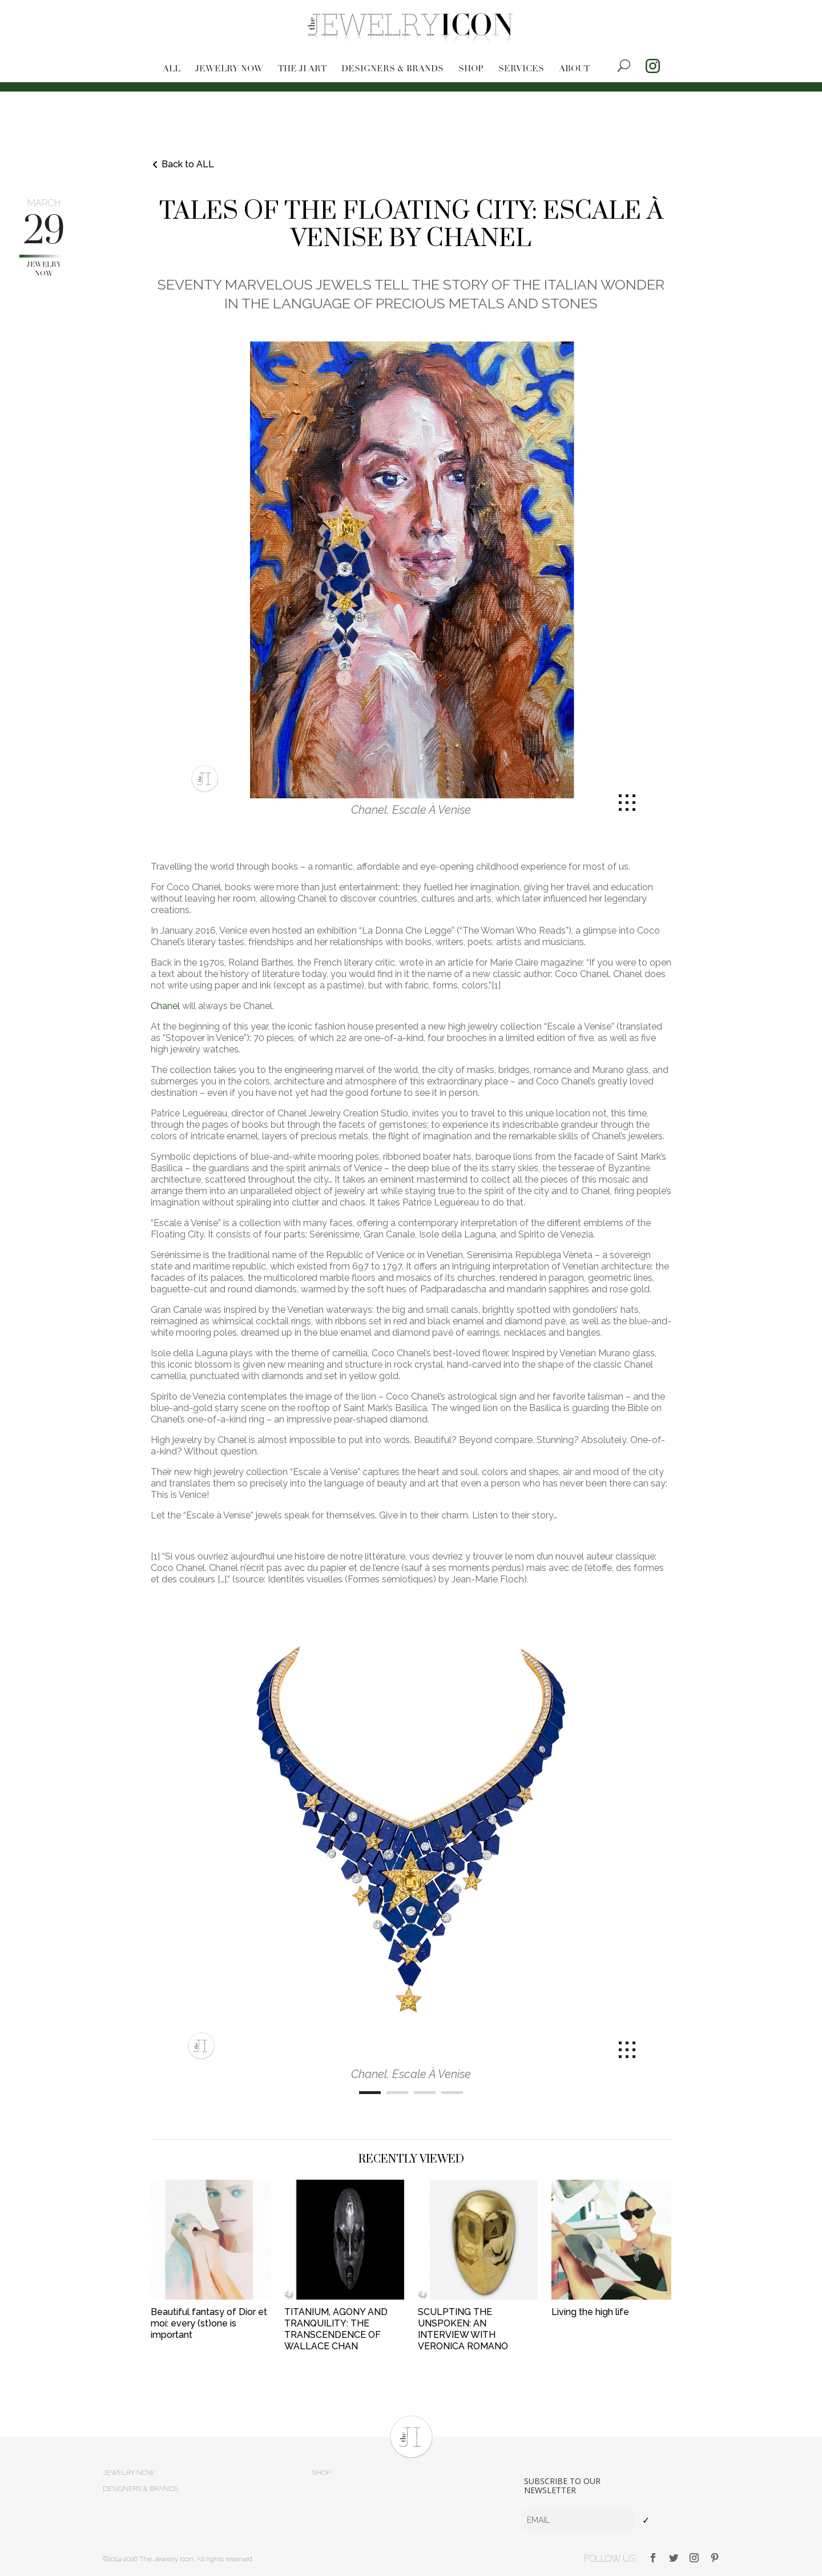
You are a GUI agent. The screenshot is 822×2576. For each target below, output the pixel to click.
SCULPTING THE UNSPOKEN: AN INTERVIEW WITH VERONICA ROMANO (463, 2329)
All (171, 69)
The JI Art (302, 69)
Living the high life (590, 2311)
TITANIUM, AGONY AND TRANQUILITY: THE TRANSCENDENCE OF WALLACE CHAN (336, 2329)
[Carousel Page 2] (397, 2092)
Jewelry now (229, 69)
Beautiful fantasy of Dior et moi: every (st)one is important (209, 2323)
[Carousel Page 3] (425, 2092)
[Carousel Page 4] (452, 2092)
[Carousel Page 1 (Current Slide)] (370, 2092)
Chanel (165, 1005)
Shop (470, 69)
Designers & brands (392, 69)
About (574, 69)
